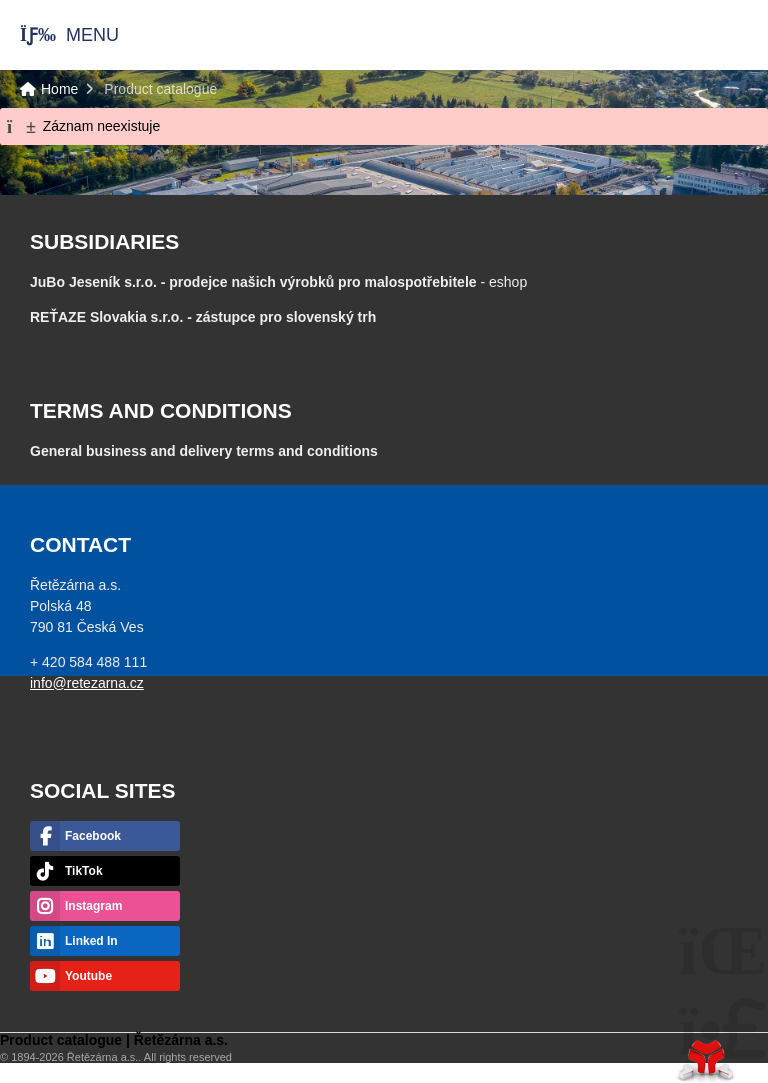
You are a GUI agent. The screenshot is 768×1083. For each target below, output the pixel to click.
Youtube (88, 976)
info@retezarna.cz (87, 683)
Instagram (93, 906)
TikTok (84, 871)
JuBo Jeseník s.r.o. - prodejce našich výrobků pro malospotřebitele (253, 282)
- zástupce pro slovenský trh (203, 317)
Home (691, 35)
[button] (59, 34)
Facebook (93, 836)
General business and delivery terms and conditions (204, 451)
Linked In (91, 941)
